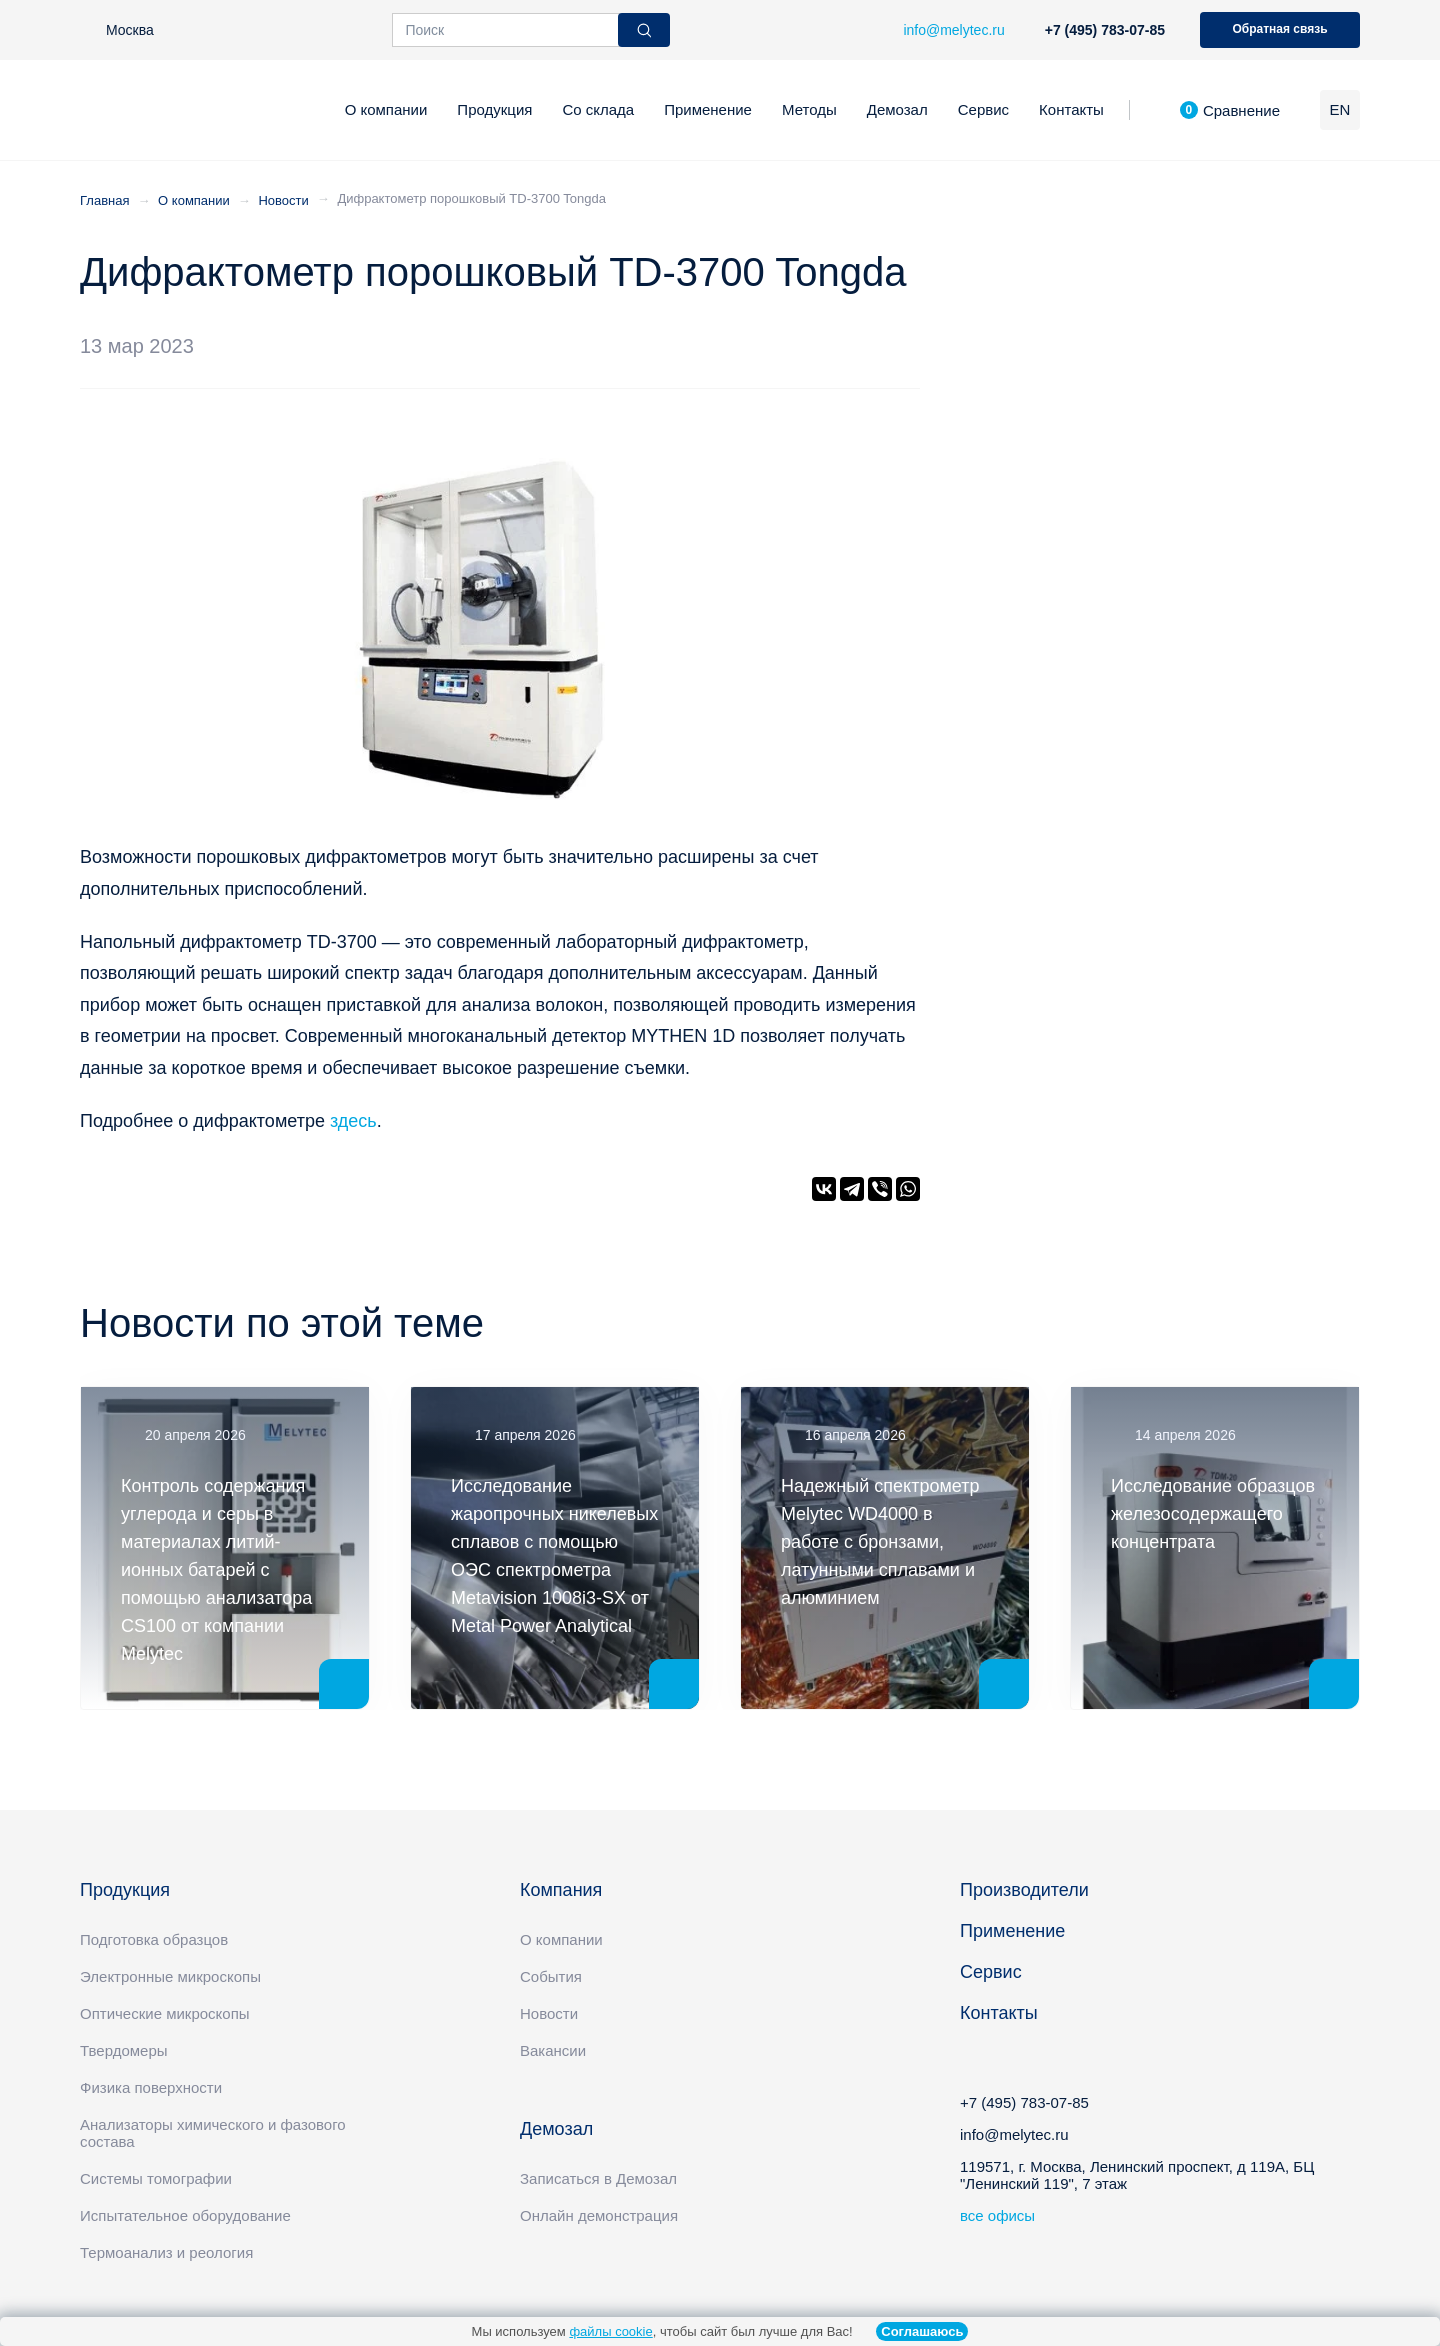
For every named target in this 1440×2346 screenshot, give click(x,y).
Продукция (494, 109)
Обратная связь (1279, 29)
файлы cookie (610, 2331)
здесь (353, 1121)
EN (1340, 109)
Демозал (897, 109)
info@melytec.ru (1014, 2134)
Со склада (598, 109)
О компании (386, 109)
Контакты (1071, 109)
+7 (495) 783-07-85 (1105, 30)
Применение (708, 109)
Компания (561, 1890)
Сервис (983, 109)
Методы (809, 109)
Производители (1024, 1890)
